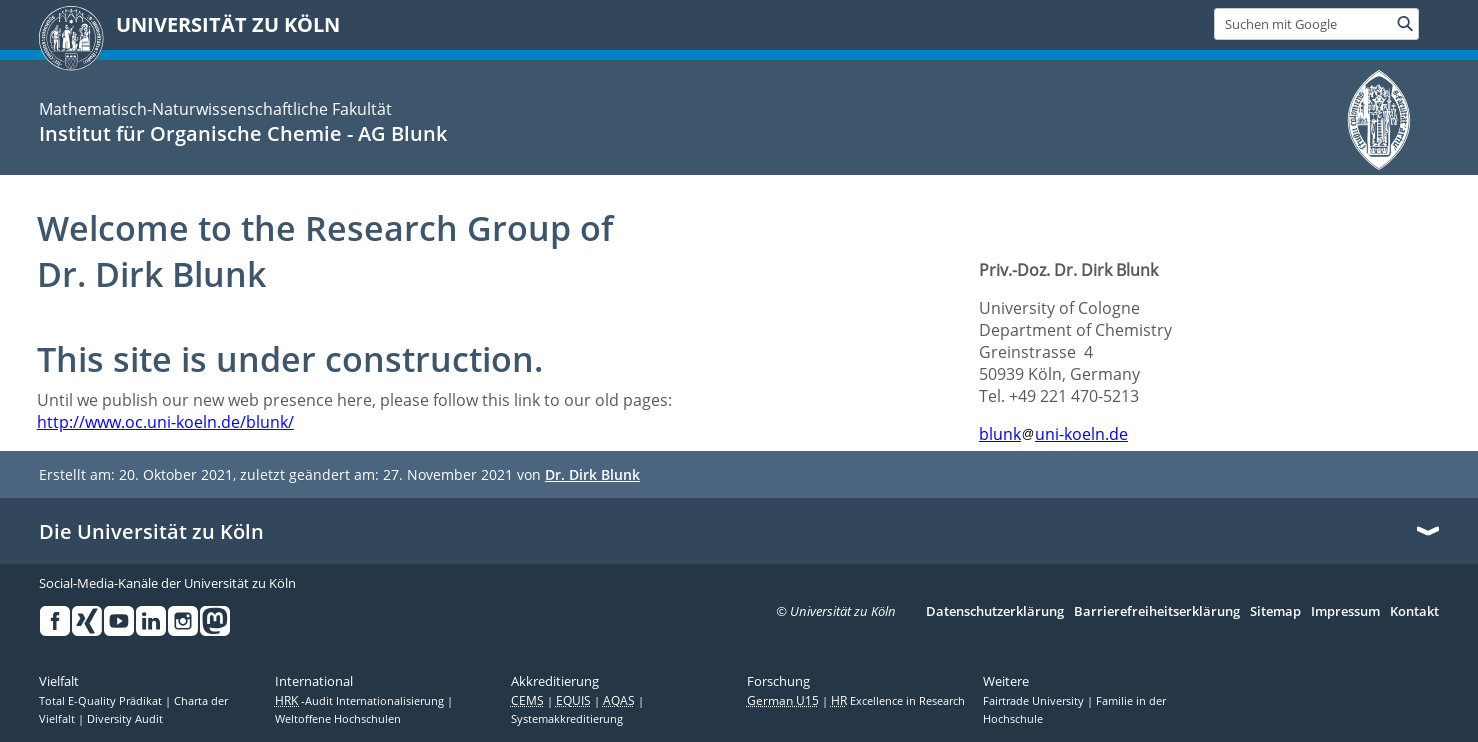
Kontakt (1414, 612)
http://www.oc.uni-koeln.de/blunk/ (165, 422)
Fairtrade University (1035, 701)
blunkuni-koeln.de (1053, 434)
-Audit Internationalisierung (361, 701)
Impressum (1345, 612)
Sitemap (1275, 612)
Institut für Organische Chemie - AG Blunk (243, 133)
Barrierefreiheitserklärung (1157, 612)
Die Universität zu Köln (151, 532)
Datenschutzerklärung (995, 612)
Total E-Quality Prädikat (102, 701)
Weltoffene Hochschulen (338, 719)
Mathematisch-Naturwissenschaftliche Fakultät (215, 109)
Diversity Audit (125, 719)
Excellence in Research (898, 701)
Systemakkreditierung (567, 719)
